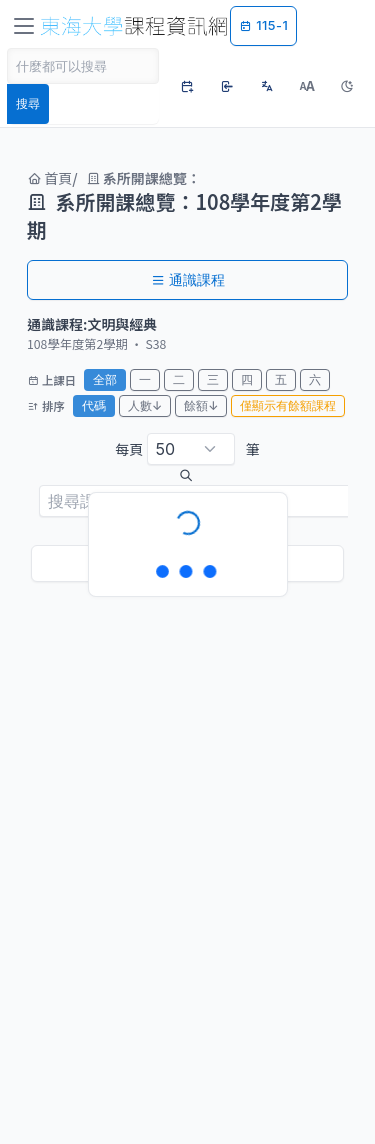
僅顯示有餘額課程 (288, 405)
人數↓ (145, 405)
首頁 (49, 178)
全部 (105, 379)
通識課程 (188, 279)
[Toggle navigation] (24, 26)
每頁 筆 (187, 449)
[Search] (83, 66)
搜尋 (28, 103)
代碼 (94, 405)
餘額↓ (201, 405)
